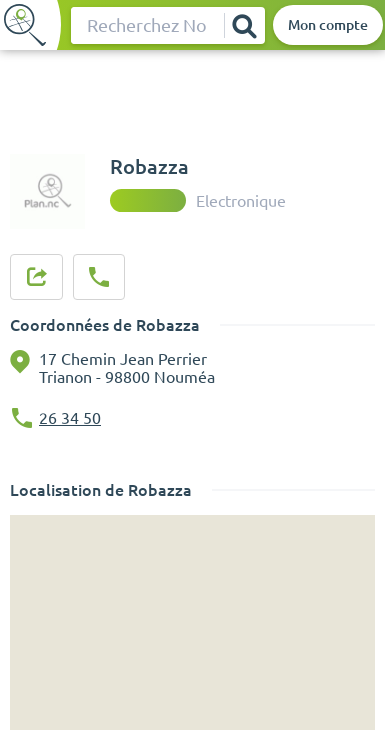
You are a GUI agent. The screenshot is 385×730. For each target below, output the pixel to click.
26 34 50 (70, 418)
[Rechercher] (244, 25)
